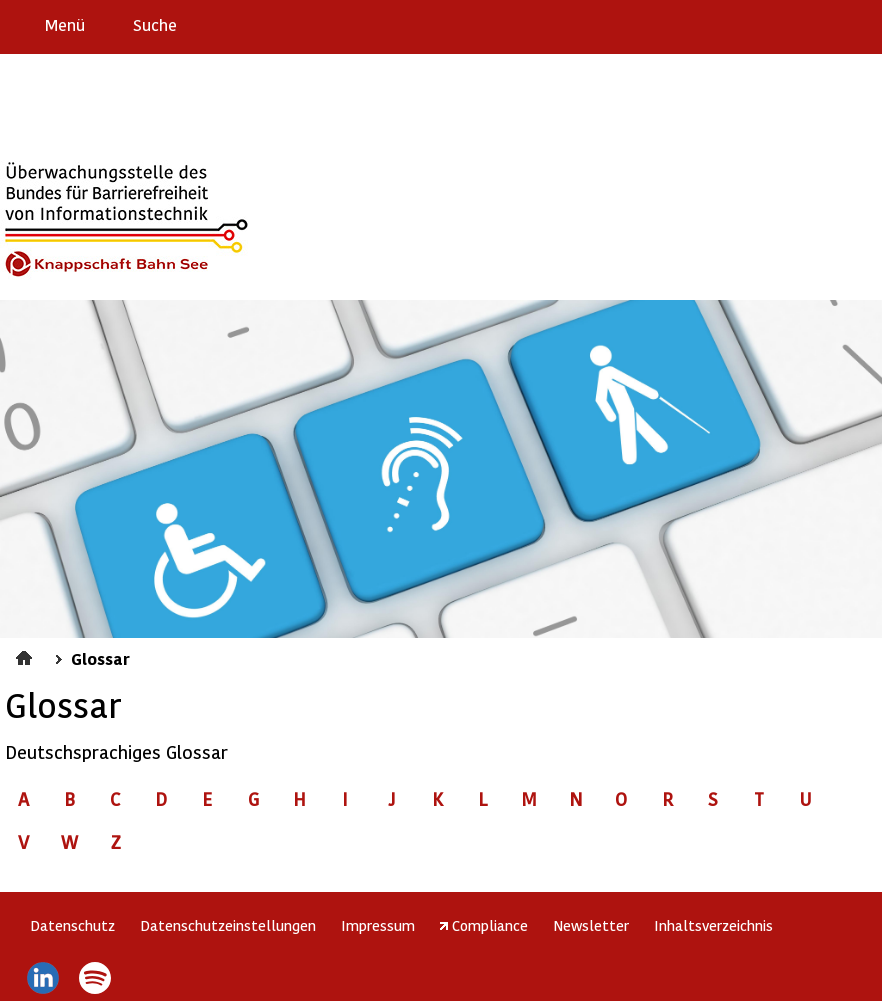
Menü (65, 24)
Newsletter (591, 925)
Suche (155, 24)
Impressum (378, 925)
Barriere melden (783, 24)
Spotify (95, 978)
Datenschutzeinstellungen (228, 925)
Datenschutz (72, 925)
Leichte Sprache (858, 24)
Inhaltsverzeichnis (713, 925)
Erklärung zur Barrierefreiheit (743, 24)
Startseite (26, 655)
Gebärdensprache (821, 24)
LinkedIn (42, 978)
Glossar (100, 658)
